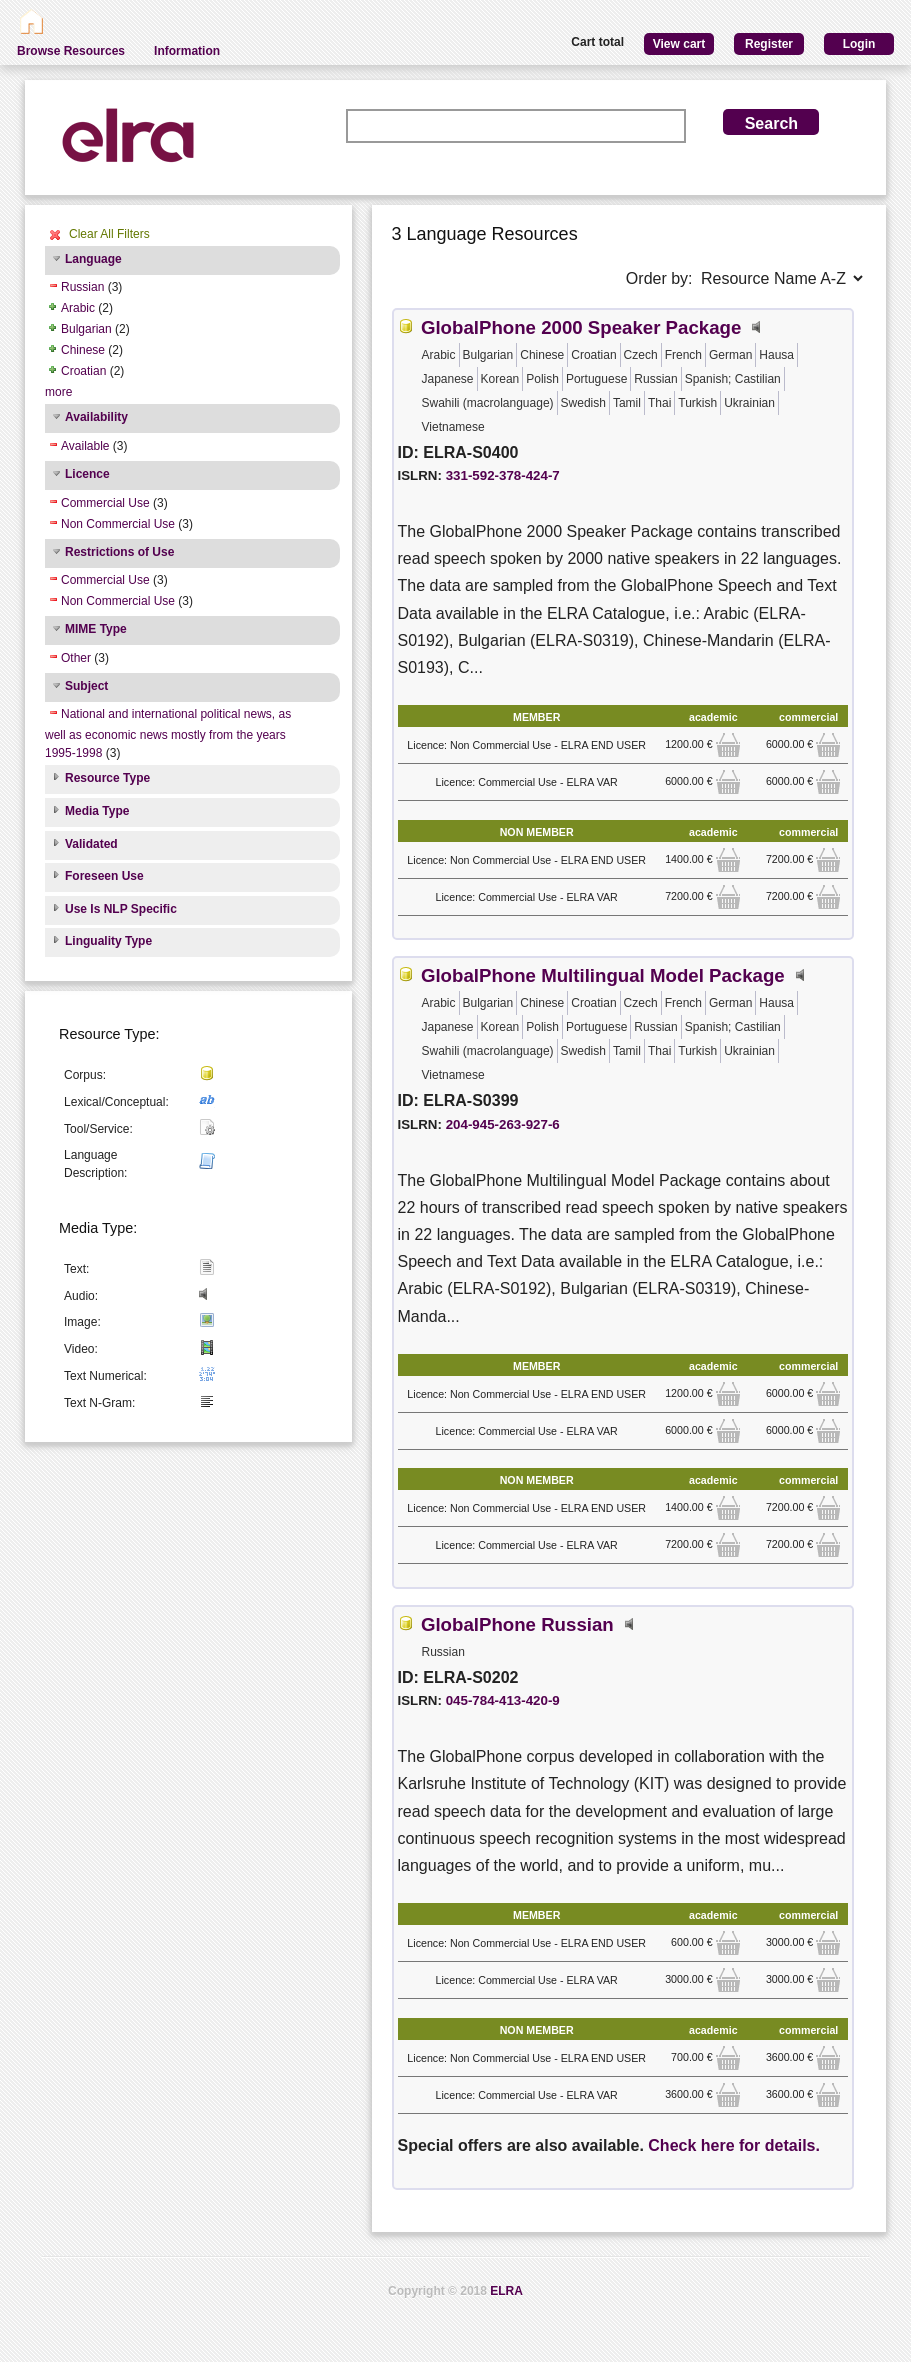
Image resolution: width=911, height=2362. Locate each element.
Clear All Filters (109, 234)
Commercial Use (105, 503)
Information (187, 51)
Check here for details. (734, 2145)
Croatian (83, 371)
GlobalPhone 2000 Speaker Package (581, 327)
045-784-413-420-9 (503, 1700)
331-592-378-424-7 (503, 475)
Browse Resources (71, 51)
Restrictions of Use (119, 552)
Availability (96, 417)
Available (85, 446)
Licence (87, 474)
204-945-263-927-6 (503, 1124)
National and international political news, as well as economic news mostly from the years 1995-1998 (168, 733)
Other (76, 658)
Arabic (78, 308)
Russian (82, 287)
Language (93, 259)
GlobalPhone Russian (517, 1624)
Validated (91, 844)
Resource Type (107, 778)
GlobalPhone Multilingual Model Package (603, 975)
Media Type (97, 811)
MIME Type (96, 629)
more (58, 392)
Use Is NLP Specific (121, 909)
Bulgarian (86, 329)
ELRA (506, 2291)
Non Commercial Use (118, 524)
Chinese (83, 350)
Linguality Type (108, 941)
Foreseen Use (104, 876)
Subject (86, 686)
